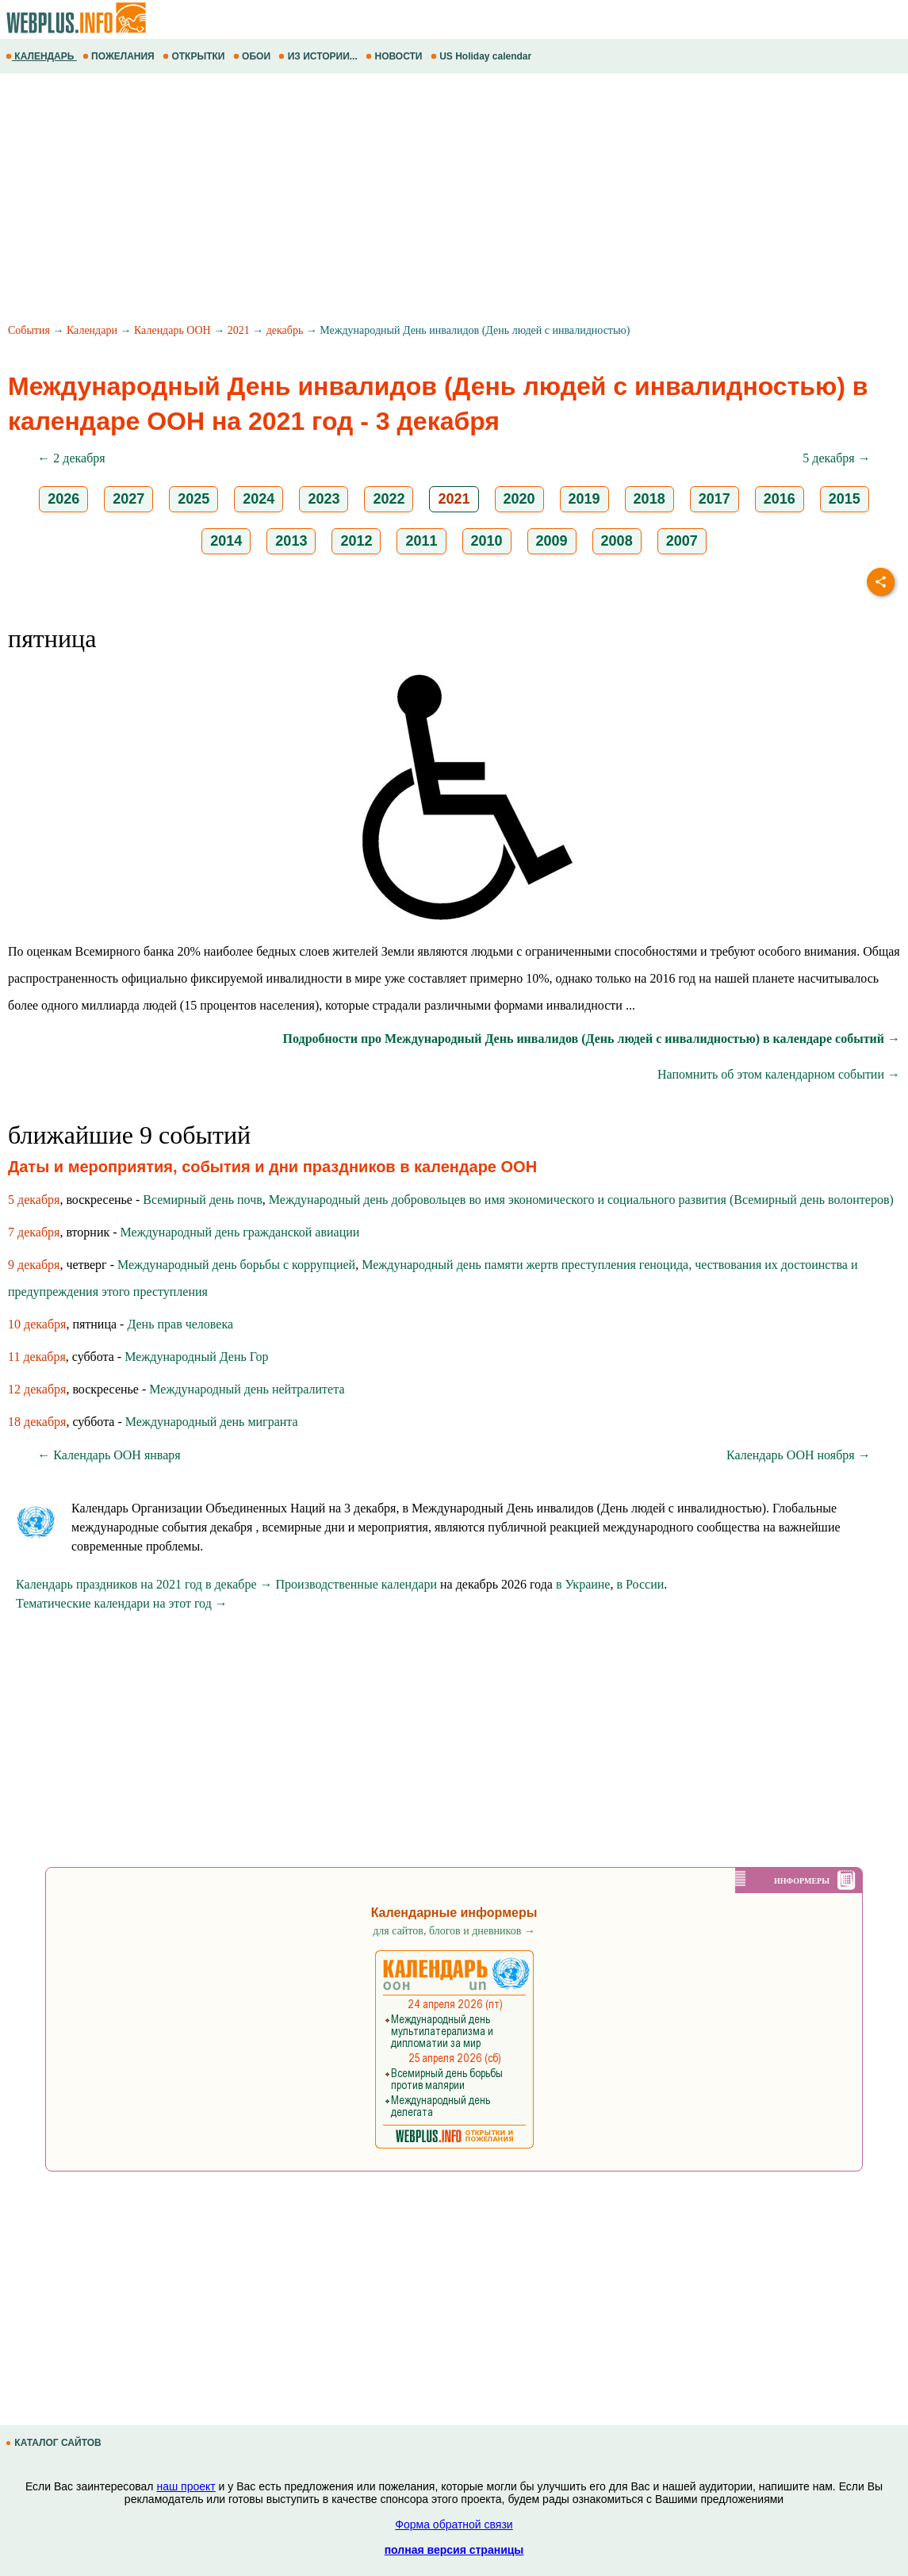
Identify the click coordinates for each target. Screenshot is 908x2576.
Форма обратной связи (453, 2524)
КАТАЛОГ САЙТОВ (55, 2442)
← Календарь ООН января (108, 1455)
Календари (92, 330)
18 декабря (37, 1421)
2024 (258, 499)
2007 (682, 541)
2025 (193, 499)
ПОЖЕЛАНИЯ (119, 56)
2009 (552, 541)
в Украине (583, 1584)
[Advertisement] (454, 201)
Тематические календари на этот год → (122, 1603)
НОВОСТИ (395, 56)
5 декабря (33, 1199)
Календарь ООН (172, 330)
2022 (388, 499)
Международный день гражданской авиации (240, 1232)
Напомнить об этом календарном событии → (778, 1074)
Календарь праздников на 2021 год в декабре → (144, 1584)
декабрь (285, 330)
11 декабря (37, 1356)
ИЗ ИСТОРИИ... (319, 56)
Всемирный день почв (202, 1199)
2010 (487, 541)
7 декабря (33, 1232)
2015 (844, 499)
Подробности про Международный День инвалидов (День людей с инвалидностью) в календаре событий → (591, 1038)
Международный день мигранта (211, 1421)
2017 (714, 499)
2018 (649, 499)
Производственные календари (356, 1584)
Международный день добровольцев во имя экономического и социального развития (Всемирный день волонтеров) (581, 1199)
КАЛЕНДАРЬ (41, 56)
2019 (584, 499)
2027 (128, 499)
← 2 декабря (71, 458)
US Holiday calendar (482, 56)
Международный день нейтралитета (246, 1389)
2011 (421, 541)
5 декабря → (836, 458)
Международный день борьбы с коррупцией (236, 1264)
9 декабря (33, 1264)
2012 (356, 541)
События (29, 330)
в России (640, 1584)
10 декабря (37, 1324)
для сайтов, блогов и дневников (454, 1931)
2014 (226, 541)
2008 (617, 541)
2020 (519, 499)
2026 (63, 499)
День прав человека (180, 1324)
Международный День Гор (196, 1356)
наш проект (185, 2486)
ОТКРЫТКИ (195, 56)
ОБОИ (253, 56)
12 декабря (37, 1389)
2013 (291, 541)
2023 (323, 499)
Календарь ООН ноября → (798, 1455)
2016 (779, 499)
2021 (239, 330)
